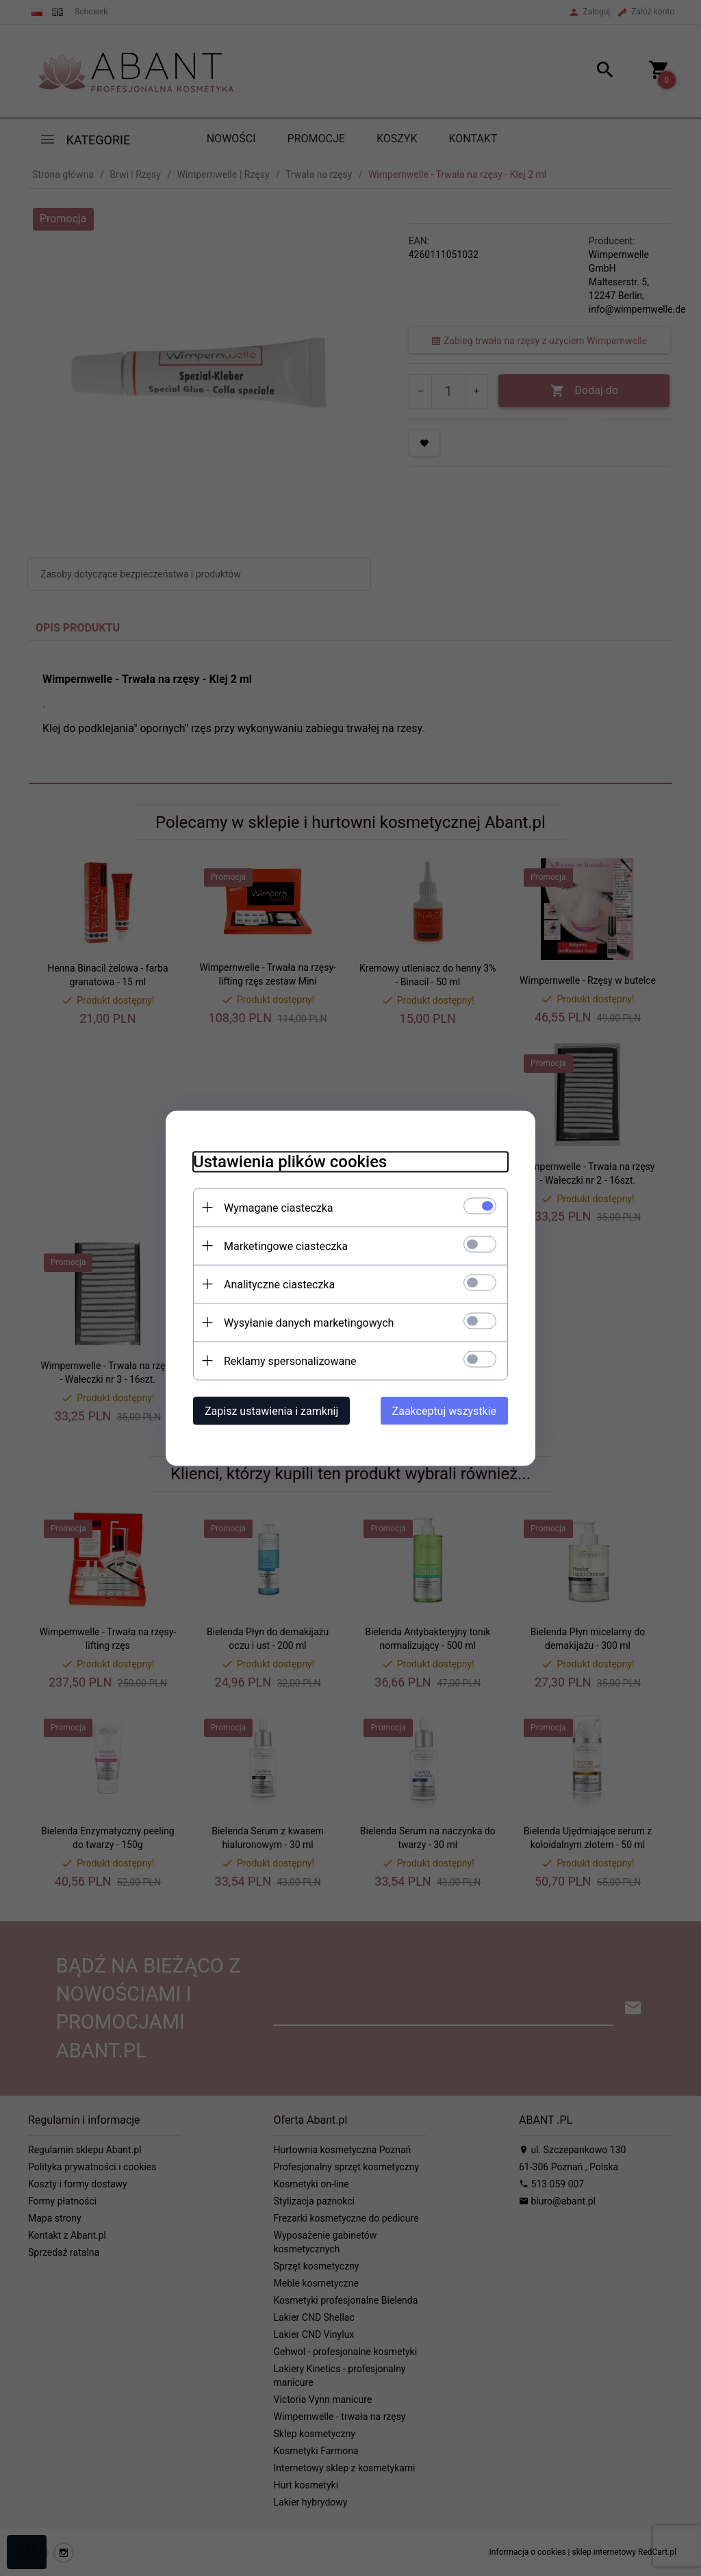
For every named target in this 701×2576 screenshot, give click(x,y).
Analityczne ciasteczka (279, 1283)
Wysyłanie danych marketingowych (309, 1322)
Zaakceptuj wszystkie (444, 1410)
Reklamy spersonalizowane (290, 1360)
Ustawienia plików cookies (290, 1161)
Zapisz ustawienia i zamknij (271, 1410)
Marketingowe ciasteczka (286, 1245)
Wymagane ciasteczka (278, 1207)
